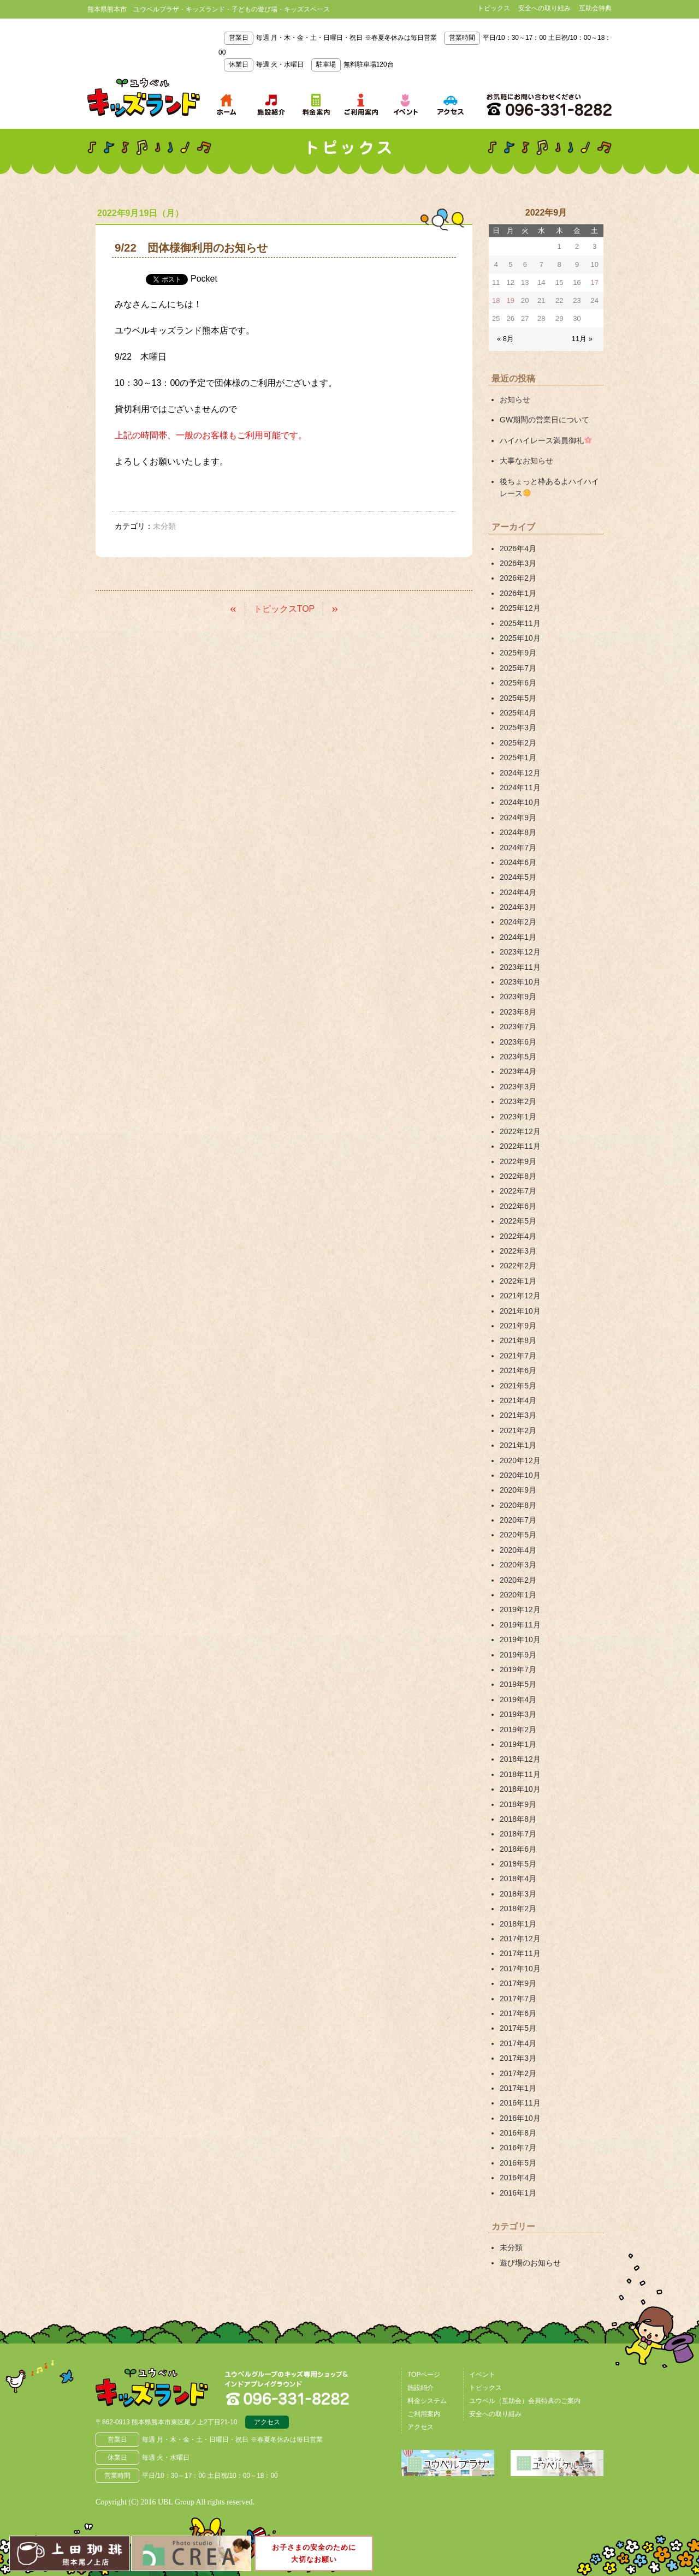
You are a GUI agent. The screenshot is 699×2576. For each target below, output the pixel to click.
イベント (482, 2374)
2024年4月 (518, 892)
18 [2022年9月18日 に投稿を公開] (496, 300)
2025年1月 (518, 757)
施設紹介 (420, 2388)
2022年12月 (520, 1131)
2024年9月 (518, 817)
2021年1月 (518, 1445)
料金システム (427, 2401)
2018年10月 (520, 1789)
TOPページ (423, 2374)
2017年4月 (518, 2043)
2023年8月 (518, 1011)
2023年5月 (518, 1056)
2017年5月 (518, 2028)
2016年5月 (518, 2162)
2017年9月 (518, 1983)
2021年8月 (518, 1340)
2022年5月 (518, 1221)
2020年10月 (520, 1475)
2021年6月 (518, 1370)
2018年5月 (518, 1863)
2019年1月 (518, 1744)
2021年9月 (518, 1325)
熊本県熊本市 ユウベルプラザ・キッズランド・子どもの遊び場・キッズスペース (143, 97)
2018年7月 (518, 1833)
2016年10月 (520, 2118)
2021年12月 (520, 1295)
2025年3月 (518, 727)
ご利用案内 (423, 2414)
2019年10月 (520, 1639)
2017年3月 (518, 2058)
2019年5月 (518, 1684)
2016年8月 (518, 2132)
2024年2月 (518, 921)
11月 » (582, 339)
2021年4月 (518, 1400)
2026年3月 (518, 563)
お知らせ (515, 399)
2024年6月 (518, 862)
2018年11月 (520, 1774)
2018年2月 (518, 1908)
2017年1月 (518, 2088)
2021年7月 (518, 1355)
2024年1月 (518, 937)
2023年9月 (518, 996)
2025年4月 (518, 712)
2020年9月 (518, 1490)
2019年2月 (518, 1729)
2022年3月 (518, 1251)
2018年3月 (518, 1893)
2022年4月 (518, 1236)
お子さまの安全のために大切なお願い (314, 2553)
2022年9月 (518, 1161)
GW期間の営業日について (544, 419)
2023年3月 (518, 1086)
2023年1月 (518, 1116)
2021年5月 (518, 1385)
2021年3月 (518, 1415)
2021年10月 (520, 1311)
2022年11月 (520, 1146)
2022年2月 (518, 1265)
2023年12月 (520, 951)
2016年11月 (520, 2102)
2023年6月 (518, 1041)
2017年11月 (520, 1953)
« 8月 (505, 339)
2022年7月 (518, 1190)
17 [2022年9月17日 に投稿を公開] (595, 282)
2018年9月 (518, 1804)
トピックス (493, 8)
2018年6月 (518, 1849)
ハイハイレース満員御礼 (546, 440)
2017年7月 (518, 1998)
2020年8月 (518, 1505)
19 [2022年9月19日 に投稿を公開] (510, 300)
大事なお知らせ (526, 460)
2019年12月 (520, 1609)
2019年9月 (518, 1654)
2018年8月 (518, 1819)
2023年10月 (520, 981)
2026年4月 (518, 548)
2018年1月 (518, 1923)
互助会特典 (595, 8)
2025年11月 (520, 623)
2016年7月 (518, 2147)
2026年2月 (518, 578)
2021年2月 (518, 1430)
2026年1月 (518, 593)
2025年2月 (518, 742)
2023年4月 (518, 1071)
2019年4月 (518, 1699)
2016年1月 (518, 2193)
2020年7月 (518, 1520)
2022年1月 (518, 1281)
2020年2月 (518, 1580)
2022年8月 (518, 1176)
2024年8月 (518, 832)
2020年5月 (518, 1534)
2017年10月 (520, 1968)
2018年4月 (518, 1878)
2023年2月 (518, 1101)
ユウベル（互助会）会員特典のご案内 (524, 2401)
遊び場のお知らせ (530, 2262)
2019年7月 (518, 1669)
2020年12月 (520, 1460)
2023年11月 (520, 967)
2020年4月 (518, 1550)
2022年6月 (518, 1206)
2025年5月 (518, 698)
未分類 (511, 2247)
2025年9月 (518, 652)
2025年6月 (518, 682)
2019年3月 (518, 1714)
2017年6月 (518, 2013)
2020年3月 (518, 1564)
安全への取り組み (544, 8)
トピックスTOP (284, 608)
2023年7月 (518, 1026)
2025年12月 (520, 608)
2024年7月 (518, 847)
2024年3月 (518, 907)
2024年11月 (520, 787)
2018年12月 (520, 1759)
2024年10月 (520, 802)
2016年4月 (518, 2177)
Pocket (204, 278)
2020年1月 (518, 1594)
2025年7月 (518, 668)
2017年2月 (518, 2073)
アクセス (267, 2422)
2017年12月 (520, 1938)
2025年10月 (520, 638)
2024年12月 (520, 772)
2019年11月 (520, 1624)
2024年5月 (518, 877)
